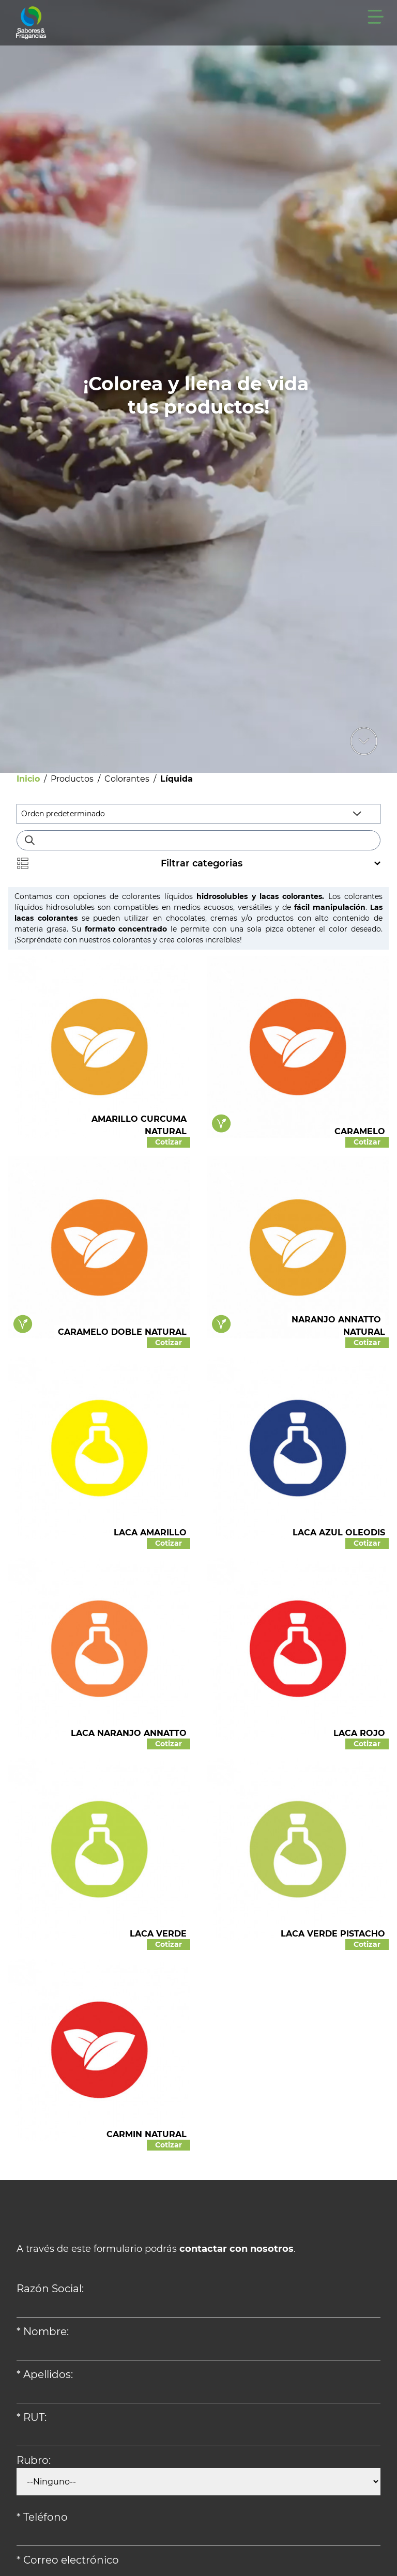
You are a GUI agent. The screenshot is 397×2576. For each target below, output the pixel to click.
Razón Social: (50, 2288)
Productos (72, 779)
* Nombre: (43, 2331)
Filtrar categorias (198, 863)
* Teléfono (42, 2517)
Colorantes (126, 779)
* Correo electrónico (68, 2560)
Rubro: (34, 2460)
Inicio (28, 779)
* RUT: (32, 2417)
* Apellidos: (45, 2374)
